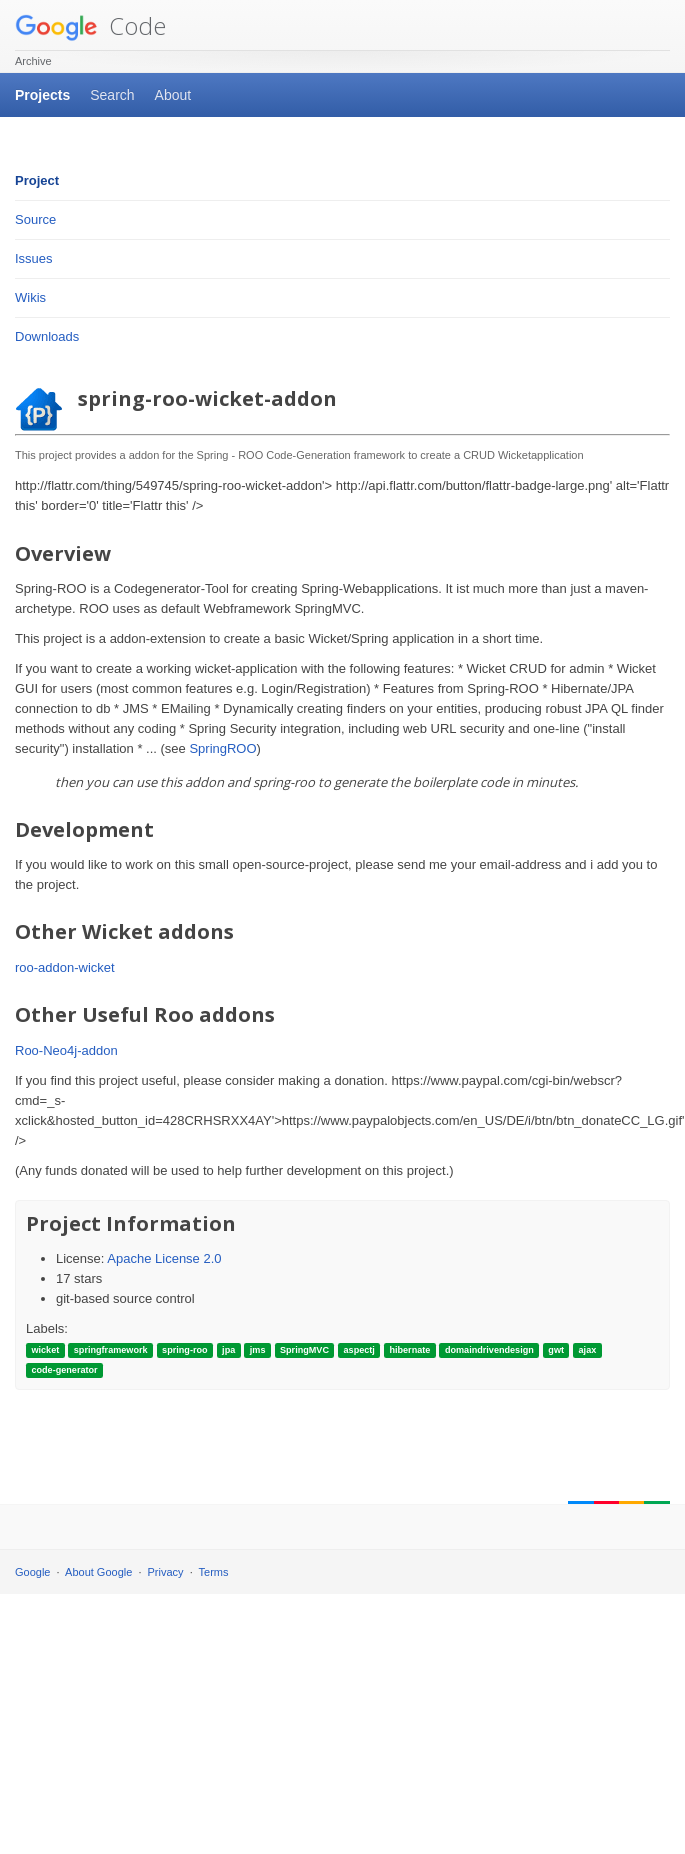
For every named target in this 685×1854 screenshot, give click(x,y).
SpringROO (222, 748)
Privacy (166, 1572)
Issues (34, 258)
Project (37, 180)
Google (32, 1572)
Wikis (30, 297)
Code (90, 25)
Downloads (47, 336)
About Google (98, 1572)
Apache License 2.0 (164, 1258)
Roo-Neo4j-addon (66, 1050)
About (173, 95)
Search (112, 95)
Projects (42, 95)
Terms (214, 1572)
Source (35, 219)
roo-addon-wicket (65, 967)
